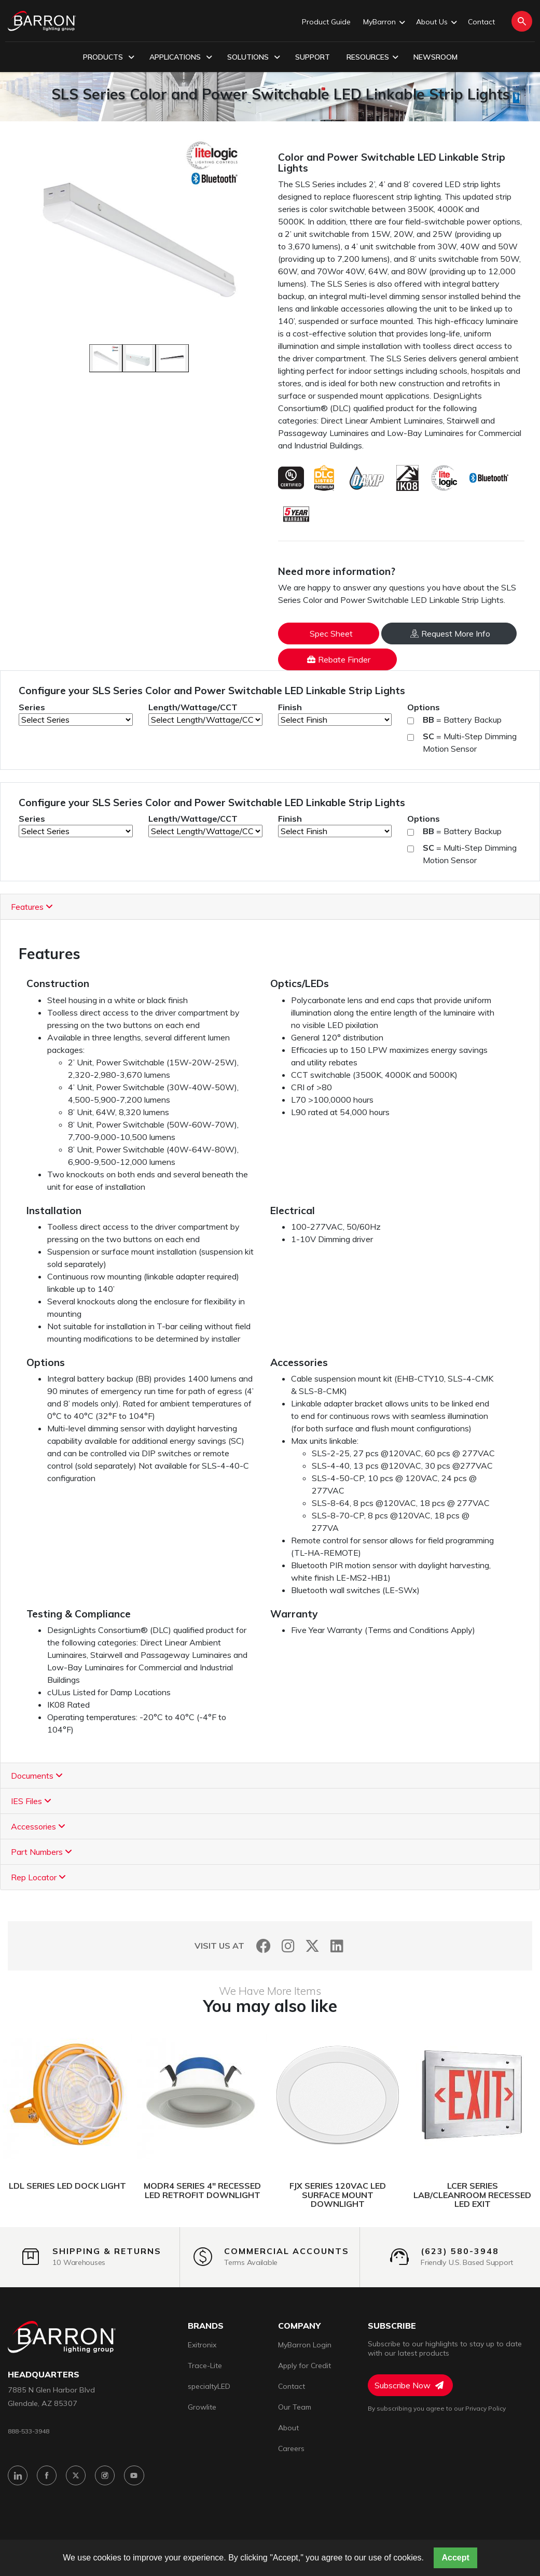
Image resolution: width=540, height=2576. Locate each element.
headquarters (43, 2375)
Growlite (202, 2407)
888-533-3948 (32, 2431)
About (288, 2427)
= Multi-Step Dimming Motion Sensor (470, 742)
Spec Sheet (331, 633)
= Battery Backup (462, 719)
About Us (435, 22)
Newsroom (435, 57)
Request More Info (450, 633)
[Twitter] (312, 1946)
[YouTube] (140, 2477)
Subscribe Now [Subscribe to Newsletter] (409, 2385)
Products (108, 57)
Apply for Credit (304, 2365)
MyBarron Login (304, 2344)
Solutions (253, 57)
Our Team (294, 2407)
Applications (180, 57)
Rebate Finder (338, 659)
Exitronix (202, 2344)
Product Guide (326, 21)
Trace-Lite (205, 2365)
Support (312, 57)
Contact (481, 21)
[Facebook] (264, 1946)
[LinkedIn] (337, 1946)
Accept (455, 2557)
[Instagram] (288, 1946)
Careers (291, 2448)
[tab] (270, 907)
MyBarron (383, 22)
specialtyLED (209, 2386)
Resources (372, 57)
